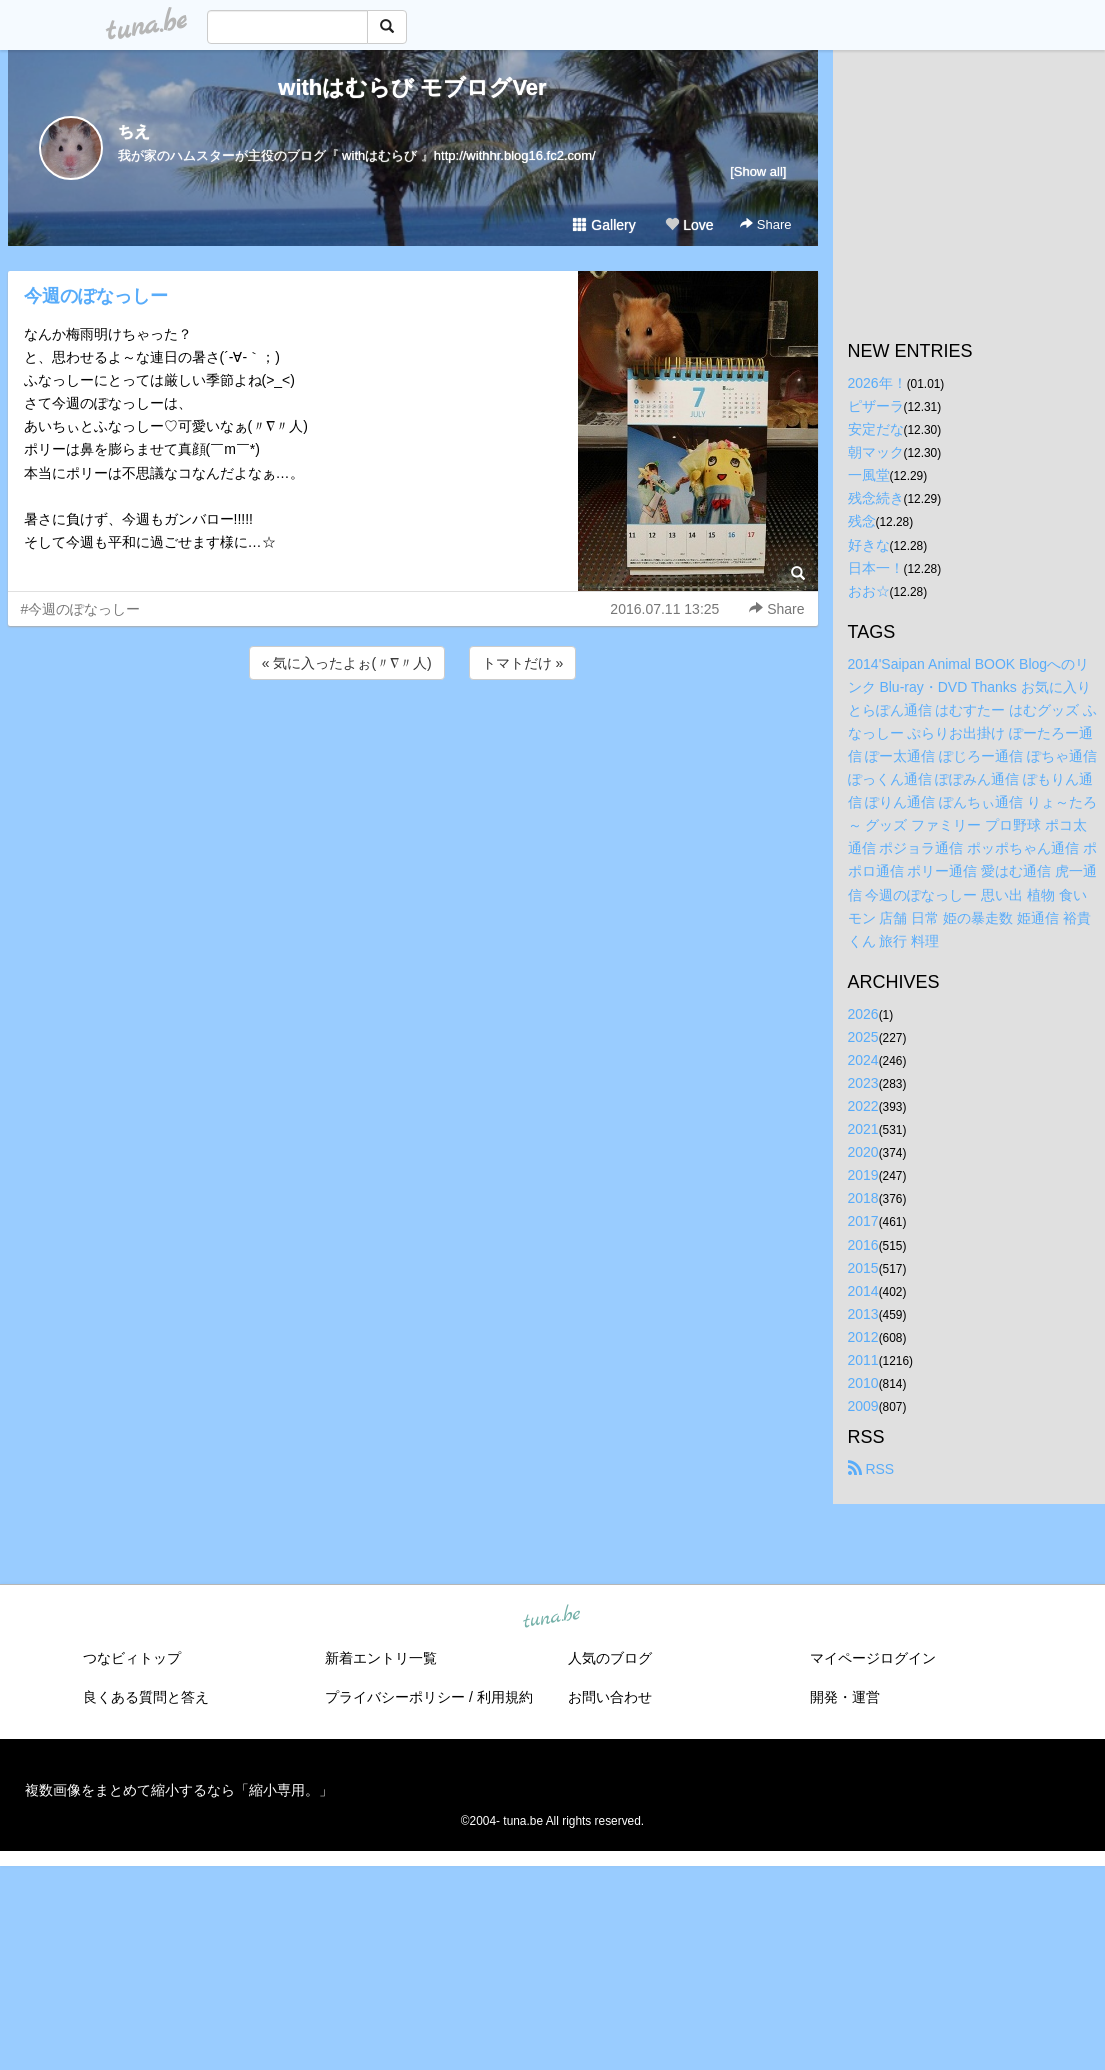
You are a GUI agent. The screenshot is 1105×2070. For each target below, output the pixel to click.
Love (689, 225)
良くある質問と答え (146, 1697)
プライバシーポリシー (395, 1697)
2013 (863, 1314)
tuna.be (552, 1618)
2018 (863, 1198)
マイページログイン (873, 1658)
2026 (863, 1014)
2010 (863, 1383)
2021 (863, 1129)
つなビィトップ (132, 1658)
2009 (863, 1406)
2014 (863, 1291)
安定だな (876, 429)
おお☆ (869, 591)
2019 (863, 1175)
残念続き (876, 498)
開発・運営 (845, 1697)
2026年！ (877, 383)
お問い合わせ (610, 1697)
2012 (863, 1337)
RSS (871, 1469)
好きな (869, 545)
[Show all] (758, 171)
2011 (863, 1360)
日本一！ (876, 568)
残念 (862, 521)
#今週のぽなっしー (81, 609)
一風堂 (869, 475)
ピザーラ (876, 406)
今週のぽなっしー (96, 296)
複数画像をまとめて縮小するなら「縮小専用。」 (179, 1790)
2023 (863, 1083)
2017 (863, 1221)
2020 (863, 1152)
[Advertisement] (413, 738)
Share (765, 224)
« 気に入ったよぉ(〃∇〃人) (347, 663)
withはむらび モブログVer (412, 87)
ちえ (134, 131)
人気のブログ (610, 1658)
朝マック (876, 452)
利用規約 (505, 1697)
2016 (863, 1245)
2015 (863, 1268)
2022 (863, 1106)
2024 (863, 1060)
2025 (863, 1037)
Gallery (604, 225)
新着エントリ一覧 (381, 1658)
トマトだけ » (523, 663)
